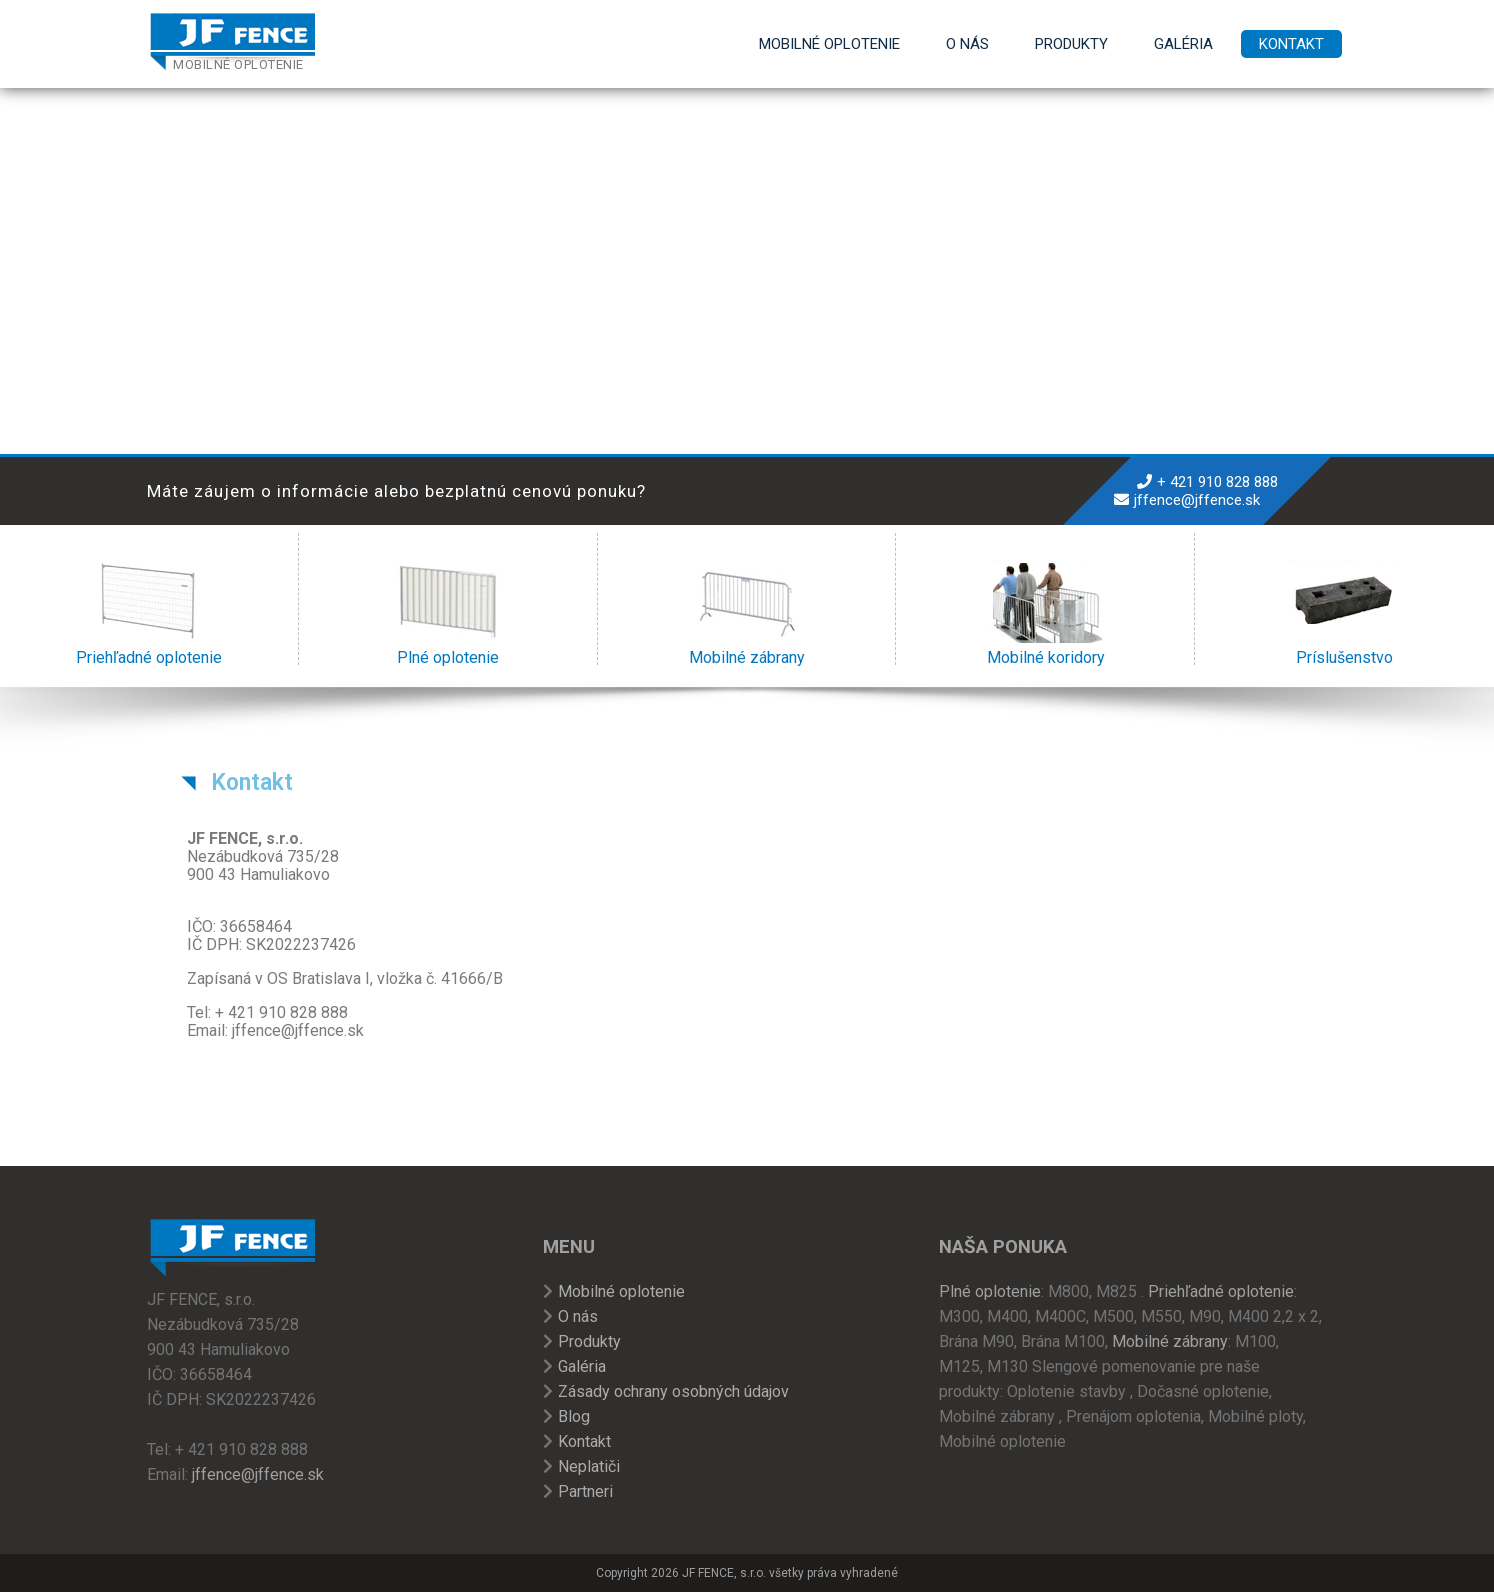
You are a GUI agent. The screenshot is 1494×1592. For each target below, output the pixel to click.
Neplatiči (589, 1466)
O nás (967, 44)
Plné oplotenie (448, 613)
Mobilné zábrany (746, 613)
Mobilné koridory (1045, 613)
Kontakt (1291, 44)
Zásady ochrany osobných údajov (673, 1391)
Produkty (1071, 44)
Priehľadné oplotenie (149, 613)
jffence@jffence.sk (1197, 500)
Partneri (585, 1491)
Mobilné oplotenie (829, 44)
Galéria (1183, 44)
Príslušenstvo (1344, 613)
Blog (574, 1416)
